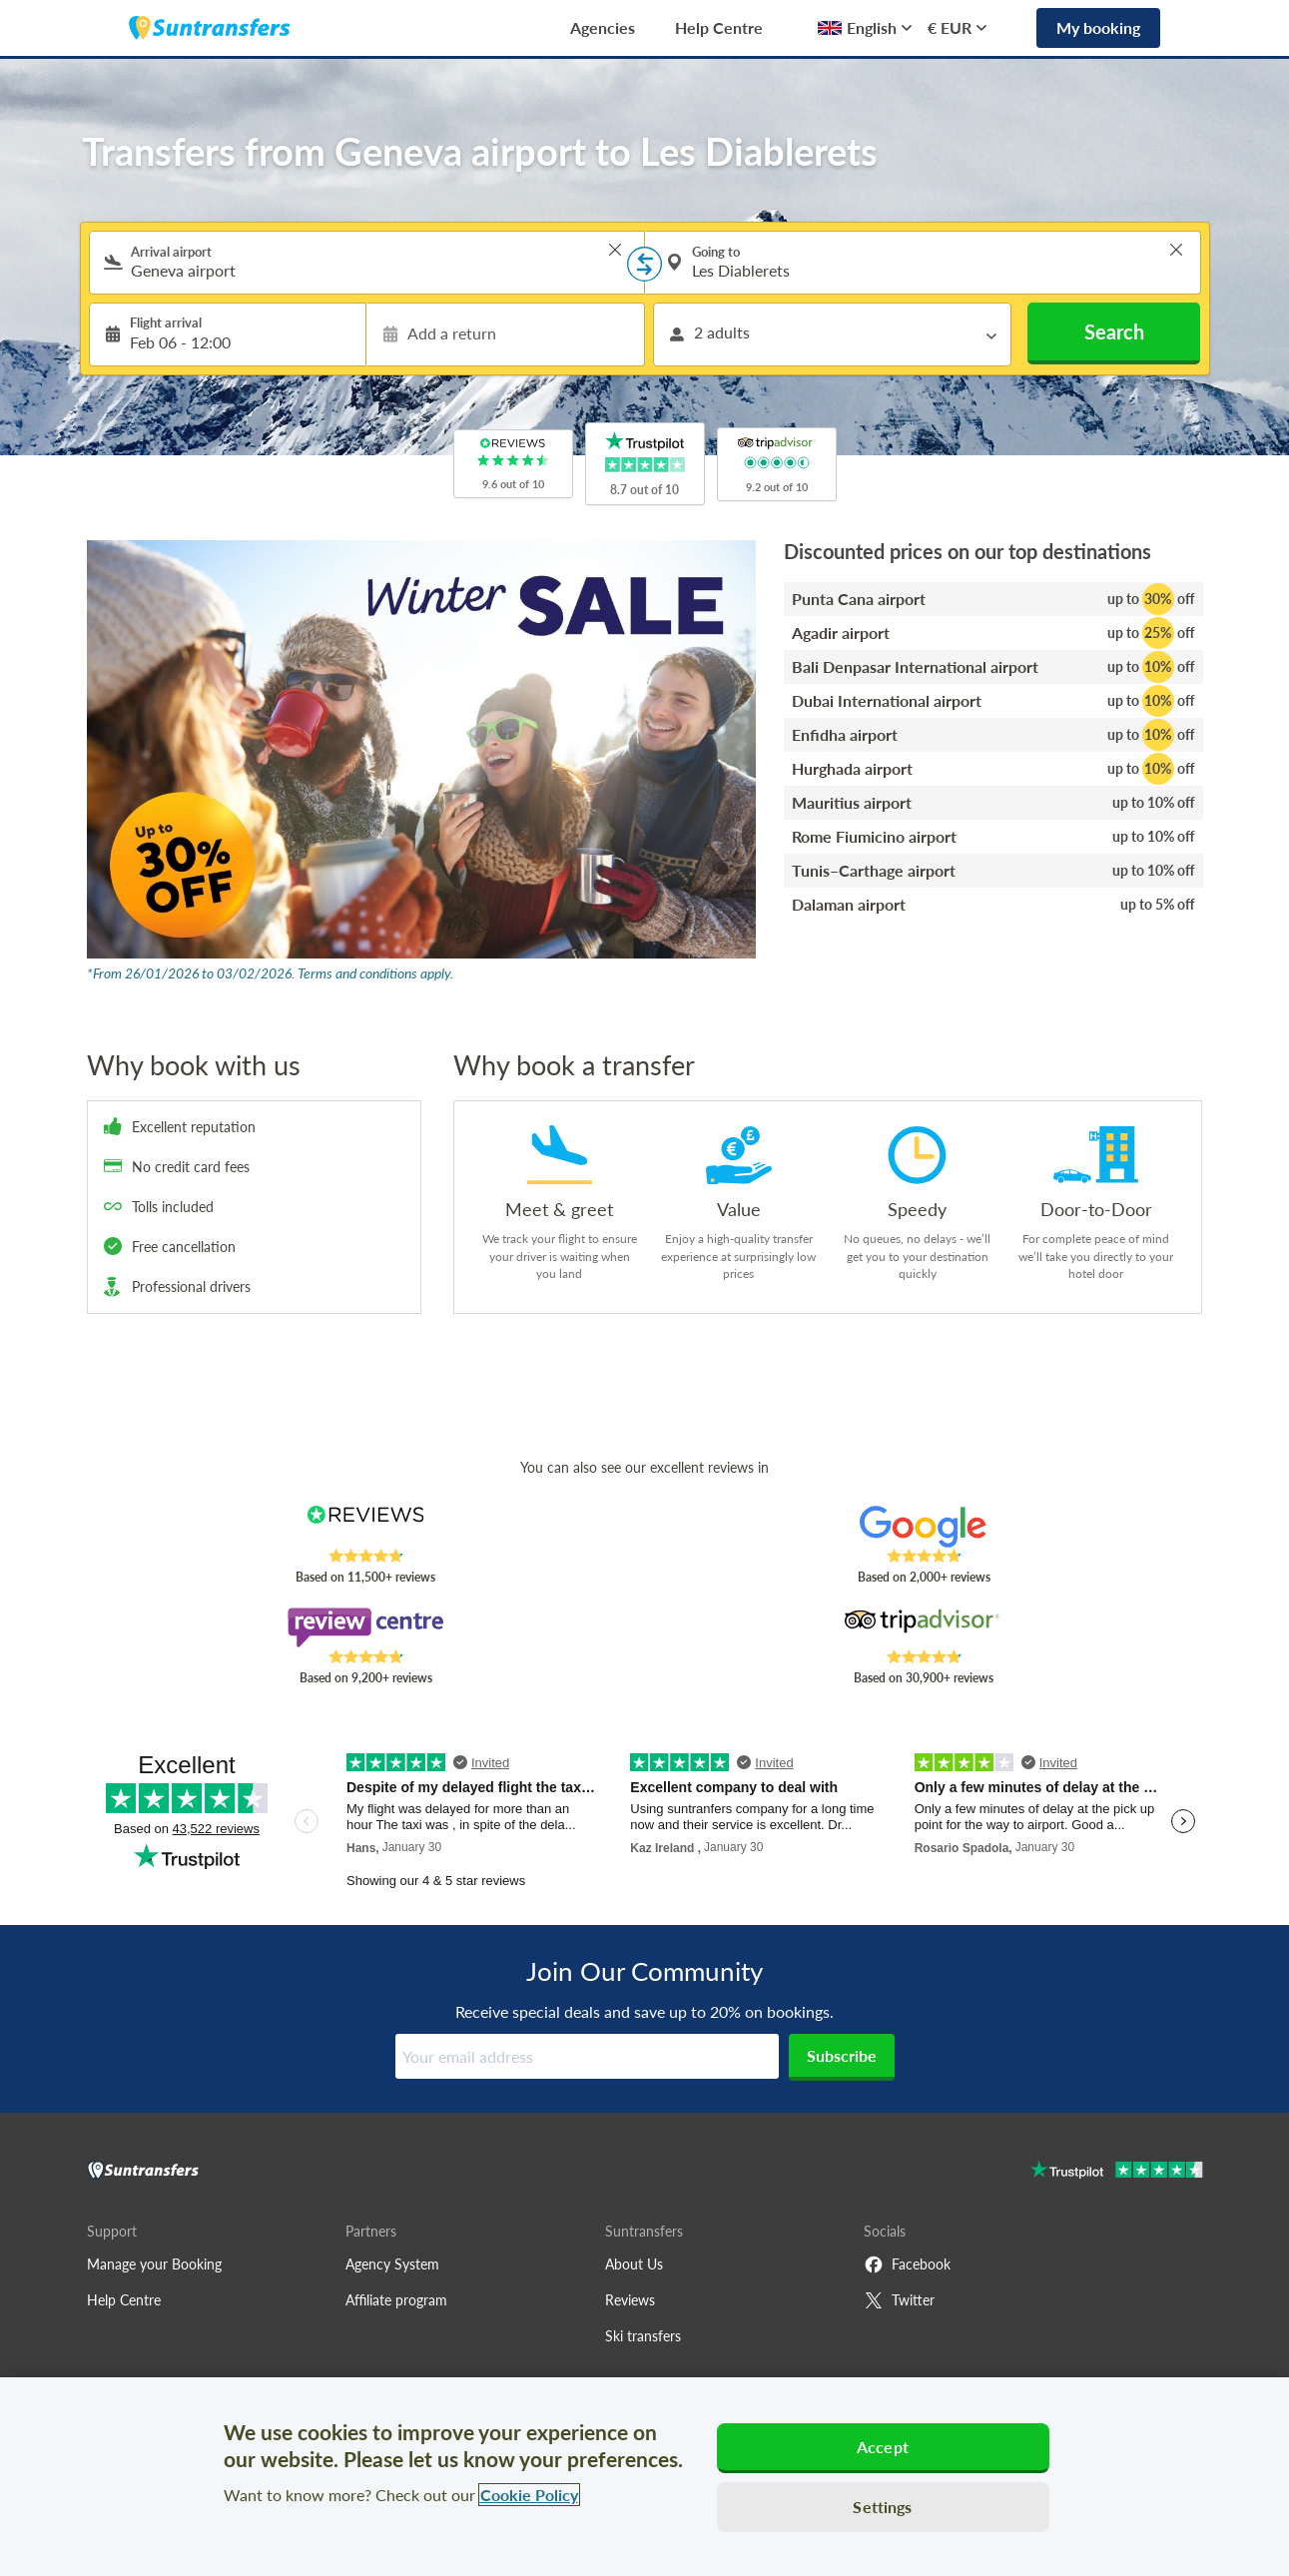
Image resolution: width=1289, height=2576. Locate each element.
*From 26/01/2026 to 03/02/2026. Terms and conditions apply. (270, 973)
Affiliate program (396, 2299)
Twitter (899, 2300)
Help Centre (719, 27)
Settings (882, 2506)
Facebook (907, 2264)
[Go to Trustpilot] (1116, 2172)
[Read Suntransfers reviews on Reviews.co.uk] (365, 1527)
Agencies (602, 27)
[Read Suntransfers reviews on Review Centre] (365, 1627)
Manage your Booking (154, 2263)
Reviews (630, 2299)
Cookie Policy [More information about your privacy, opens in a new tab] (529, 2494)
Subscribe (842, 2055)
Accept (883, 2446)
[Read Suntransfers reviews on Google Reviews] (923, 1527)
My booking (1098, 27)
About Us (634, 2263)
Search (1114, 331)
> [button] (615, 250)
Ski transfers (643, 2335)
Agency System (392, 2263)
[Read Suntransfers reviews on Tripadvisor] (923, 1627)
